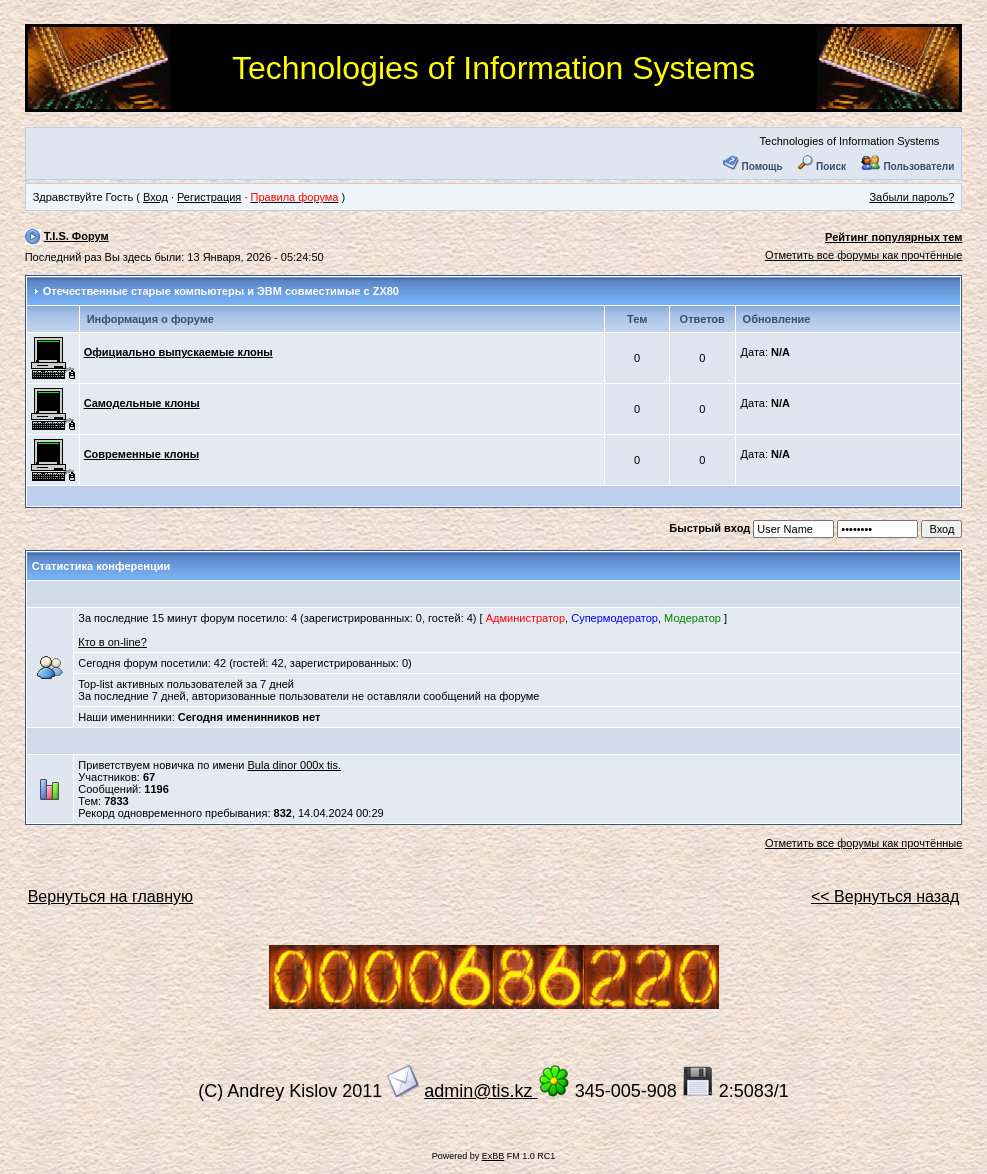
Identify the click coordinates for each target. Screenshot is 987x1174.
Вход (155, 197)
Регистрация (209, 197)
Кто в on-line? (112, 642)
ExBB (493, 1156)
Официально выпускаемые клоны (178, 352)
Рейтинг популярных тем (893, 237)
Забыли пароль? (911, 197)
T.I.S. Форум (76, 236)
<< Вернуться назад (885, 896)
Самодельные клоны (142, 403)
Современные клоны (141, 454)
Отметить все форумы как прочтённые (863, 255)
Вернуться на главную (110, 896)
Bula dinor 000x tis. (294, 765)
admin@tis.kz (480, 1091)
